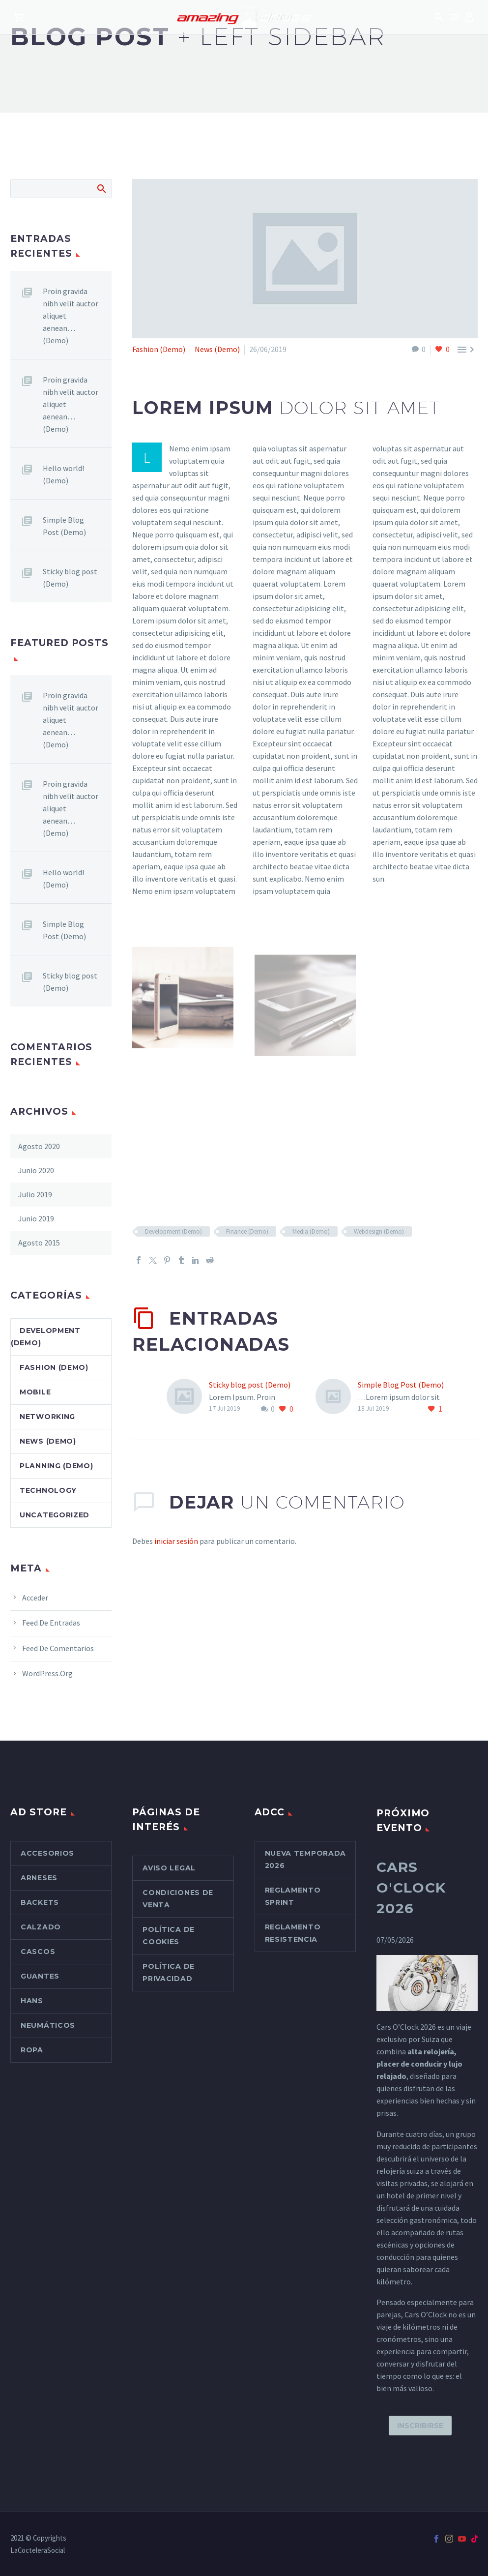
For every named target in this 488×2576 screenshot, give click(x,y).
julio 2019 (35, 1194)
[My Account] (469, 17)
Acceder (35, 1597)
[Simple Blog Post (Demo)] (337, 1397)
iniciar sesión (176, 1541)
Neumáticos (48, 2025)
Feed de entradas (51, 1623)
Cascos (38, 1951)
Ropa (32, 2049)
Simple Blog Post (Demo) (401, 1385)
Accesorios (47, 1853)
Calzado (41, 1927)
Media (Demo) (311, 1231)
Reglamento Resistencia (293, 1933)
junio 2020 (36, 1170)
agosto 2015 (39, 1242)
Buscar (101, 188)
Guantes (40, 1976)
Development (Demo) (173, 1231)
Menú (454, 17)
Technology (48, 1490)
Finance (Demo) (247, 1231)
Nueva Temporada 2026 (305, 1859)
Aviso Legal (169, 1868)
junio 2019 (36, 1218)
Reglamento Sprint (293, 1896)
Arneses (39, 1877)
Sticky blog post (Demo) (249, 1385)
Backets (40, 1902)
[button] (439, 17)
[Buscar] (61, 188)
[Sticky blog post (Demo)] (188, 1397)
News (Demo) (217, 349)
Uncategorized (54, 1514)
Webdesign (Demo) (379, 1231)
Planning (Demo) (56, 1465)
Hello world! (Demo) (63, 474)
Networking (47, 1416)
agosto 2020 (39, 1146)
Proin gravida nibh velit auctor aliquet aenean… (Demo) (70, 315)
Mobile (35, 1392)
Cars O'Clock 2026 (411, 1888)
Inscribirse (420, 2425)
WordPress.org (47, 1673)
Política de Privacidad (169, 1972)
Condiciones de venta (178, 1898)
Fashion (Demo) (158, 349)
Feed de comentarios (58, 1648)
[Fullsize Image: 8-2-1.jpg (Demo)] (182, 1011)
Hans (32, 2000)
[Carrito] (19, 17)
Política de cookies (169, 1935)
